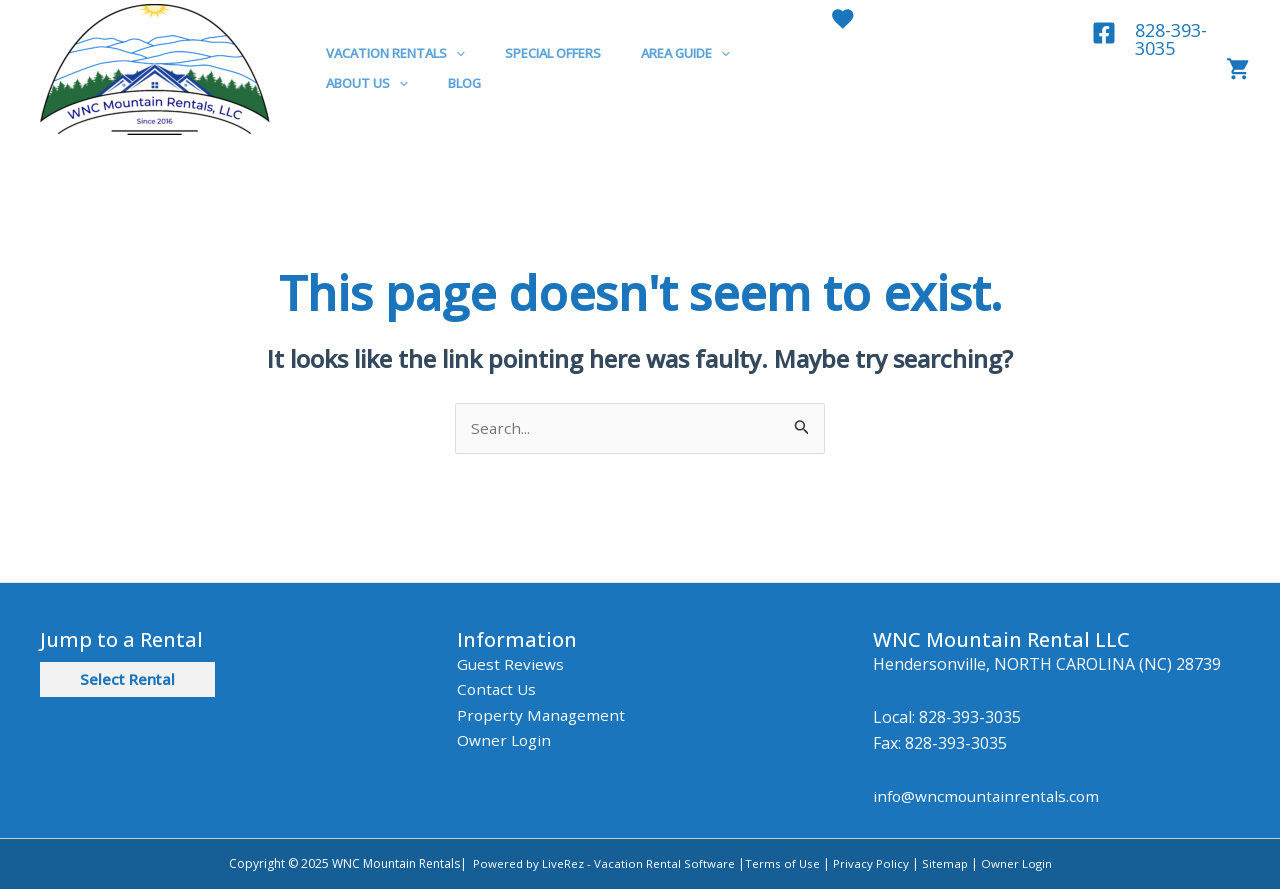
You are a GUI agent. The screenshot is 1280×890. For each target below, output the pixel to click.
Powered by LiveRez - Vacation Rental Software (602, 864)
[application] (449, 53)
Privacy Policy (871, 864)
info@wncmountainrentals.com (989, 798)
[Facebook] (1102, 33)
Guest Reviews (511, 665)
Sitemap (943, 864)
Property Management (543, 716)
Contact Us (498, 690)
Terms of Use (782, 864)
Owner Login (505, 742)
